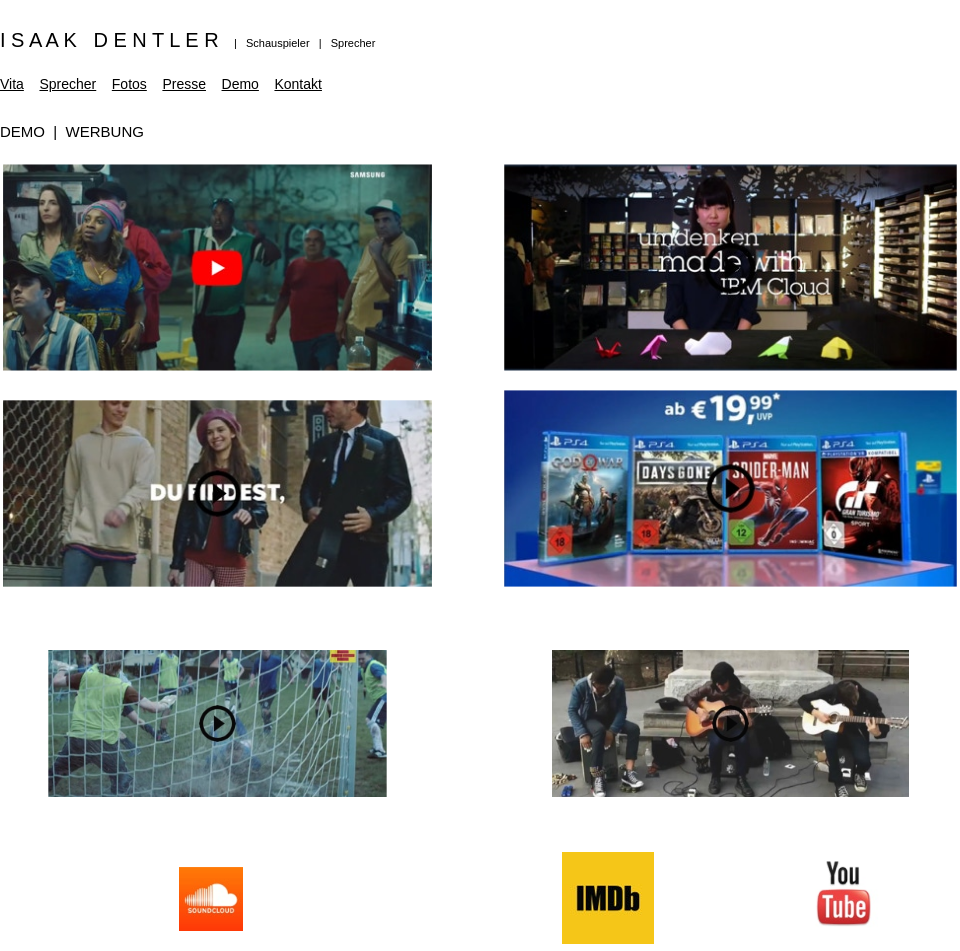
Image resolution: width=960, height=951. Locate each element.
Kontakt (297, 84)
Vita (12, 84)
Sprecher (67, 84)
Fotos (129, 84)
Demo (240, 84)
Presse (184, 84)
